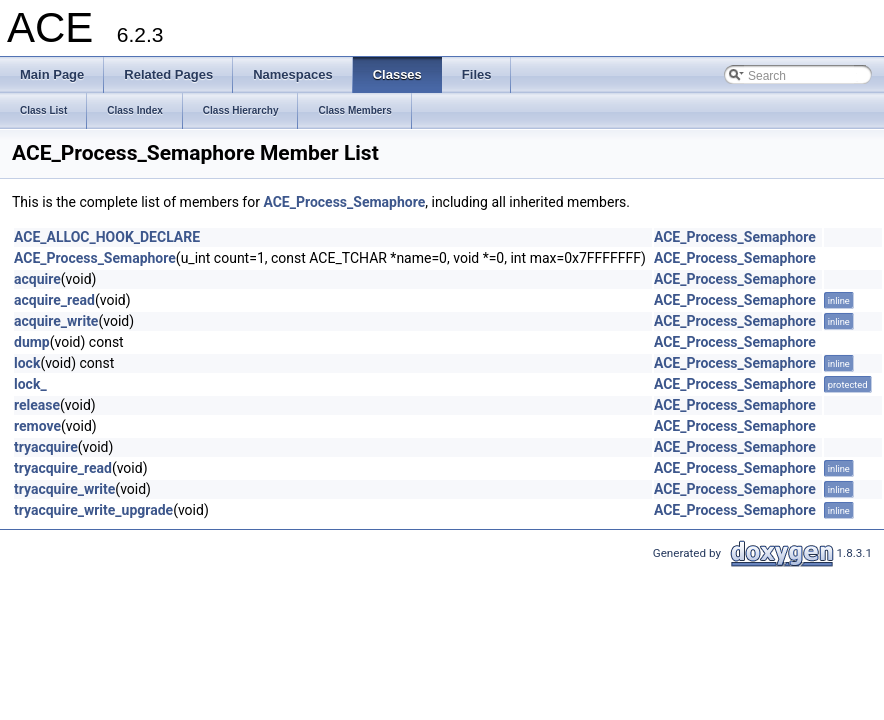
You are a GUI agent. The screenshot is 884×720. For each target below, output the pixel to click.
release (37, 405)
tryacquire (46, 447)
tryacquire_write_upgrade (93, 510)
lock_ (30, 384)
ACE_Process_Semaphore (344, 202)
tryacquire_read (63, 468)
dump (32, 342)
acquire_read (54, 300)
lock (27, 363)
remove (37, 426)
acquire (37, 279)
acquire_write (56, 321)
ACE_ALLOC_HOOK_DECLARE (107, 237)
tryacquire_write (64, 489)
